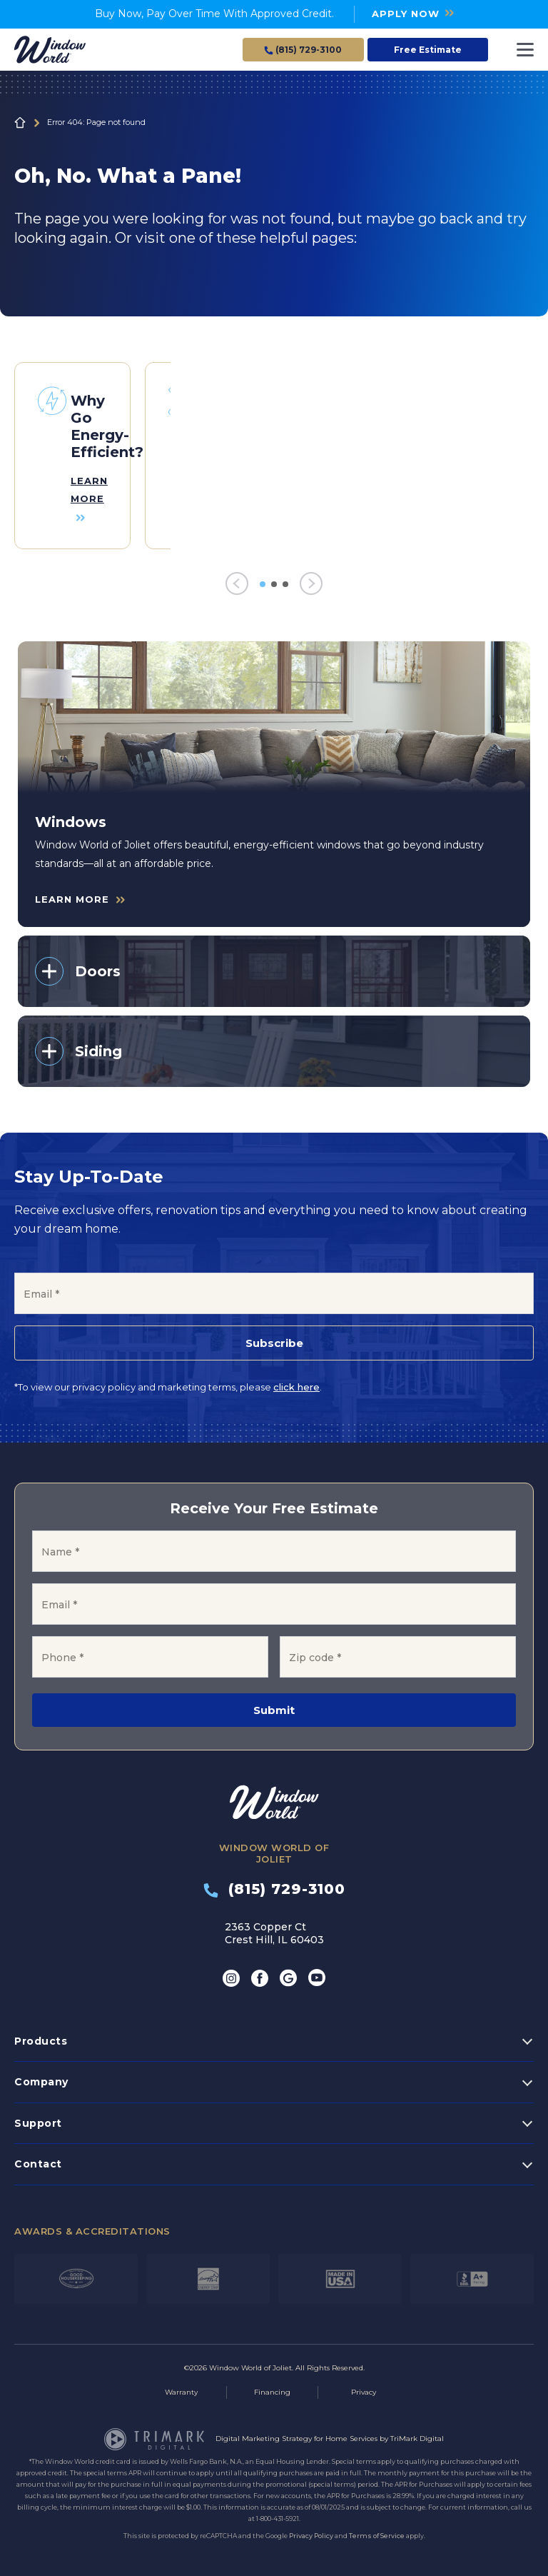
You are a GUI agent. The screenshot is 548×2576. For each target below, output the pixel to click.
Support (38, 2116)
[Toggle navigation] (525, 49)
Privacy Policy (311, 2530)
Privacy (363, 2386)
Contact (38, 2158)
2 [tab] (274, 578)
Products (40, 2034)
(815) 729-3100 (274, 1882)
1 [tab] (262, 578)
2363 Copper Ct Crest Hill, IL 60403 (274, 1927)
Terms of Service (377, 2530)
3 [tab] (285, 578)
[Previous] (236, 578)
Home (20, 123)
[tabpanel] (72, 452)
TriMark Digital (417, 2432)
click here (296, 1381)
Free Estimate (428, 49)
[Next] (311, 578)
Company (41, 2076)
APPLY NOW (406, 13)
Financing (272, 2386)
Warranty (181, 2386)
